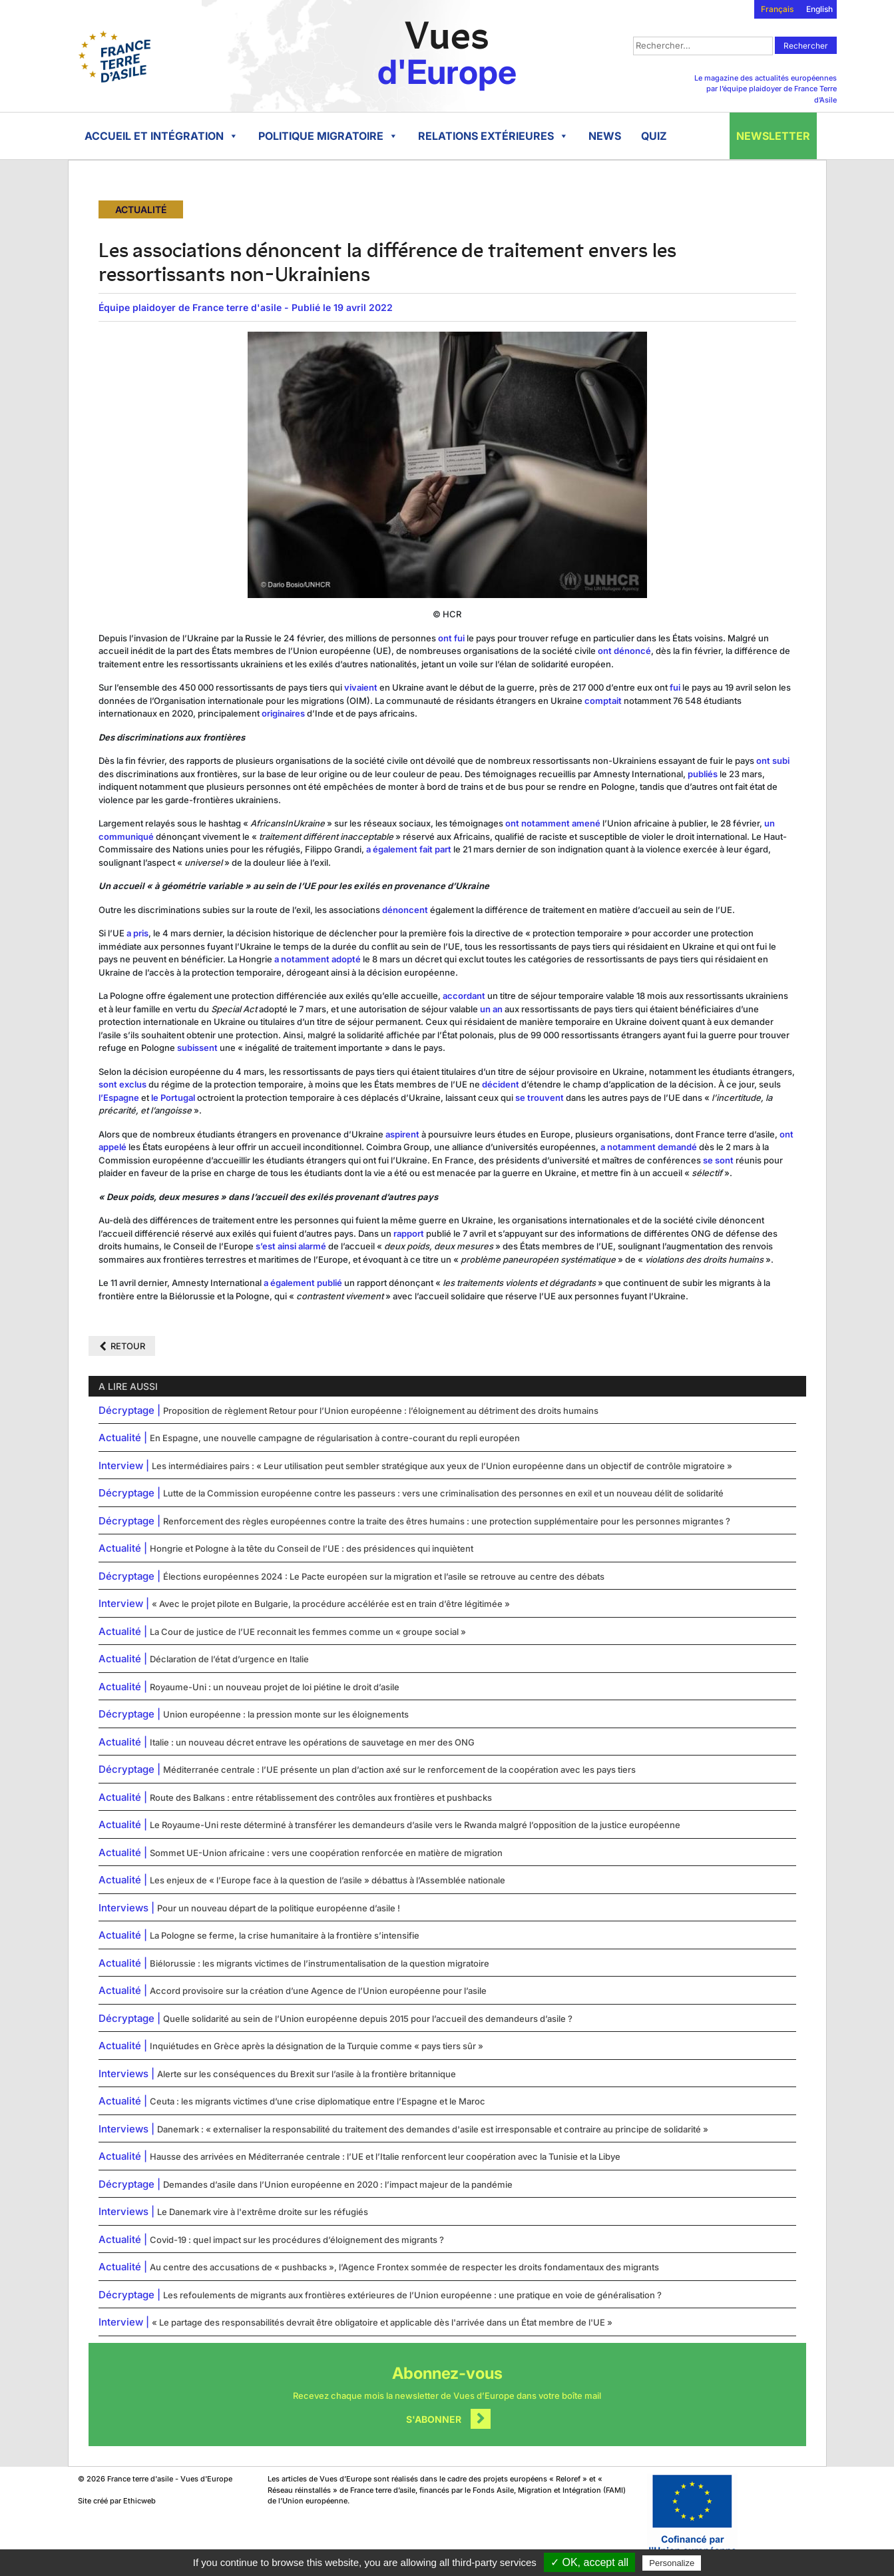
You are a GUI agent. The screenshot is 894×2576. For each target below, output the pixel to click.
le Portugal (173, 1097)
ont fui (451, 638)
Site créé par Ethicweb (117, 2500)
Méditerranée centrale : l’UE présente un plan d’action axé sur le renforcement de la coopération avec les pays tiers (399, 1769)
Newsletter (773, 136)
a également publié (303, 1282)
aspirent (402, 1134)
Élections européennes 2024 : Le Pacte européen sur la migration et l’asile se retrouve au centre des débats (383, 1576)
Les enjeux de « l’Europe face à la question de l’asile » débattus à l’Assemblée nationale (327, 1880)
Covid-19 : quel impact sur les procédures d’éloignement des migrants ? (297, 2239)
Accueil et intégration (161, 136)
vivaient (360, 687)
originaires (283, 713)
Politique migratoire (328, 136)
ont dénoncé (624, 650)
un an (491, 1009)
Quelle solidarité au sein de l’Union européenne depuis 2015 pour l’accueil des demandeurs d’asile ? (367, 2018)
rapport (407, 1233)
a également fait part (408, 849)
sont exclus (122, 1084)
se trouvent (539, 1097)
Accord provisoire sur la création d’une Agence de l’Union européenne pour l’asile (318, 1990)
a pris (137, 933)
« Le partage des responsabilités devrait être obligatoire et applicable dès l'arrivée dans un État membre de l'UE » (382, 2322)
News (604, 136)
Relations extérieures (493, 136)
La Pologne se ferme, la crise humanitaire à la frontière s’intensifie (284, 1935)
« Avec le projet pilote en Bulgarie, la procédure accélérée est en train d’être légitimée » (331, 1603)
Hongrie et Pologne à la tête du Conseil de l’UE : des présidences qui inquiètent (311, 1548)
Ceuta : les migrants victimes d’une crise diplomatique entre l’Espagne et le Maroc (317, 2101)
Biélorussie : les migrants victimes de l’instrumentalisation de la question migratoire (319, 1963)
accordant (464, 995)
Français (777, 9)
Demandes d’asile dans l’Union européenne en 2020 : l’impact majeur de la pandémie (338, 2184)
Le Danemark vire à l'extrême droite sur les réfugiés (262, 2211)
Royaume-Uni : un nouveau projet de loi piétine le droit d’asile (274, 1687)
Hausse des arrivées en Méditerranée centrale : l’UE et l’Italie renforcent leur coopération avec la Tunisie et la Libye (385, 2156)
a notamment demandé (648, 1146)
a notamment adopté (317, 959)
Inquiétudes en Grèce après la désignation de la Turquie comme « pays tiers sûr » (316, 2046)
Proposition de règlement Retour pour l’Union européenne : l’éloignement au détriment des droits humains (380, 1410)
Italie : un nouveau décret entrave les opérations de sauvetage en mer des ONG (312, 1742)
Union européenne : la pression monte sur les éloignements (286, 1714)
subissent (196, 1047)
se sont (718, 1160)
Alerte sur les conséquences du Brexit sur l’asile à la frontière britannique (306, 2074)
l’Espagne (119, 1097)
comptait (603, 700)
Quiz (654, 136)
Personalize (671, 2563)
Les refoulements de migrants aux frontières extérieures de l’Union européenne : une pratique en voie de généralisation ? (412, 2295)
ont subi (772, 760)
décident (500, 1084)
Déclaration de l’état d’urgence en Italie (229, 1659)
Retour (128, 1346)
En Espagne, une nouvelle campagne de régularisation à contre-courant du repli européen (335, 1438)
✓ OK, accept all (589, 2562)
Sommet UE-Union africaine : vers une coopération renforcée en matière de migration (326, 1852)
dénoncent (405, 909)
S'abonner (433, 2419)
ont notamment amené (552, 823)
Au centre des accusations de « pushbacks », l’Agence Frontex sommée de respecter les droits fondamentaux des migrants (404, 2267)
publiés (703, 774)
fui (675, 687)
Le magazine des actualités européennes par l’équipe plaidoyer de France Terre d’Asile (765, 89)
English (819, 9)
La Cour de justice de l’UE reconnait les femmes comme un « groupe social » (308, 1631)
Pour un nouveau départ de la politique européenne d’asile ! (278, 1908)
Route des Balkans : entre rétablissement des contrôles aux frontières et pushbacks (321, 1797)
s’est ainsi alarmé (291, 1246)
